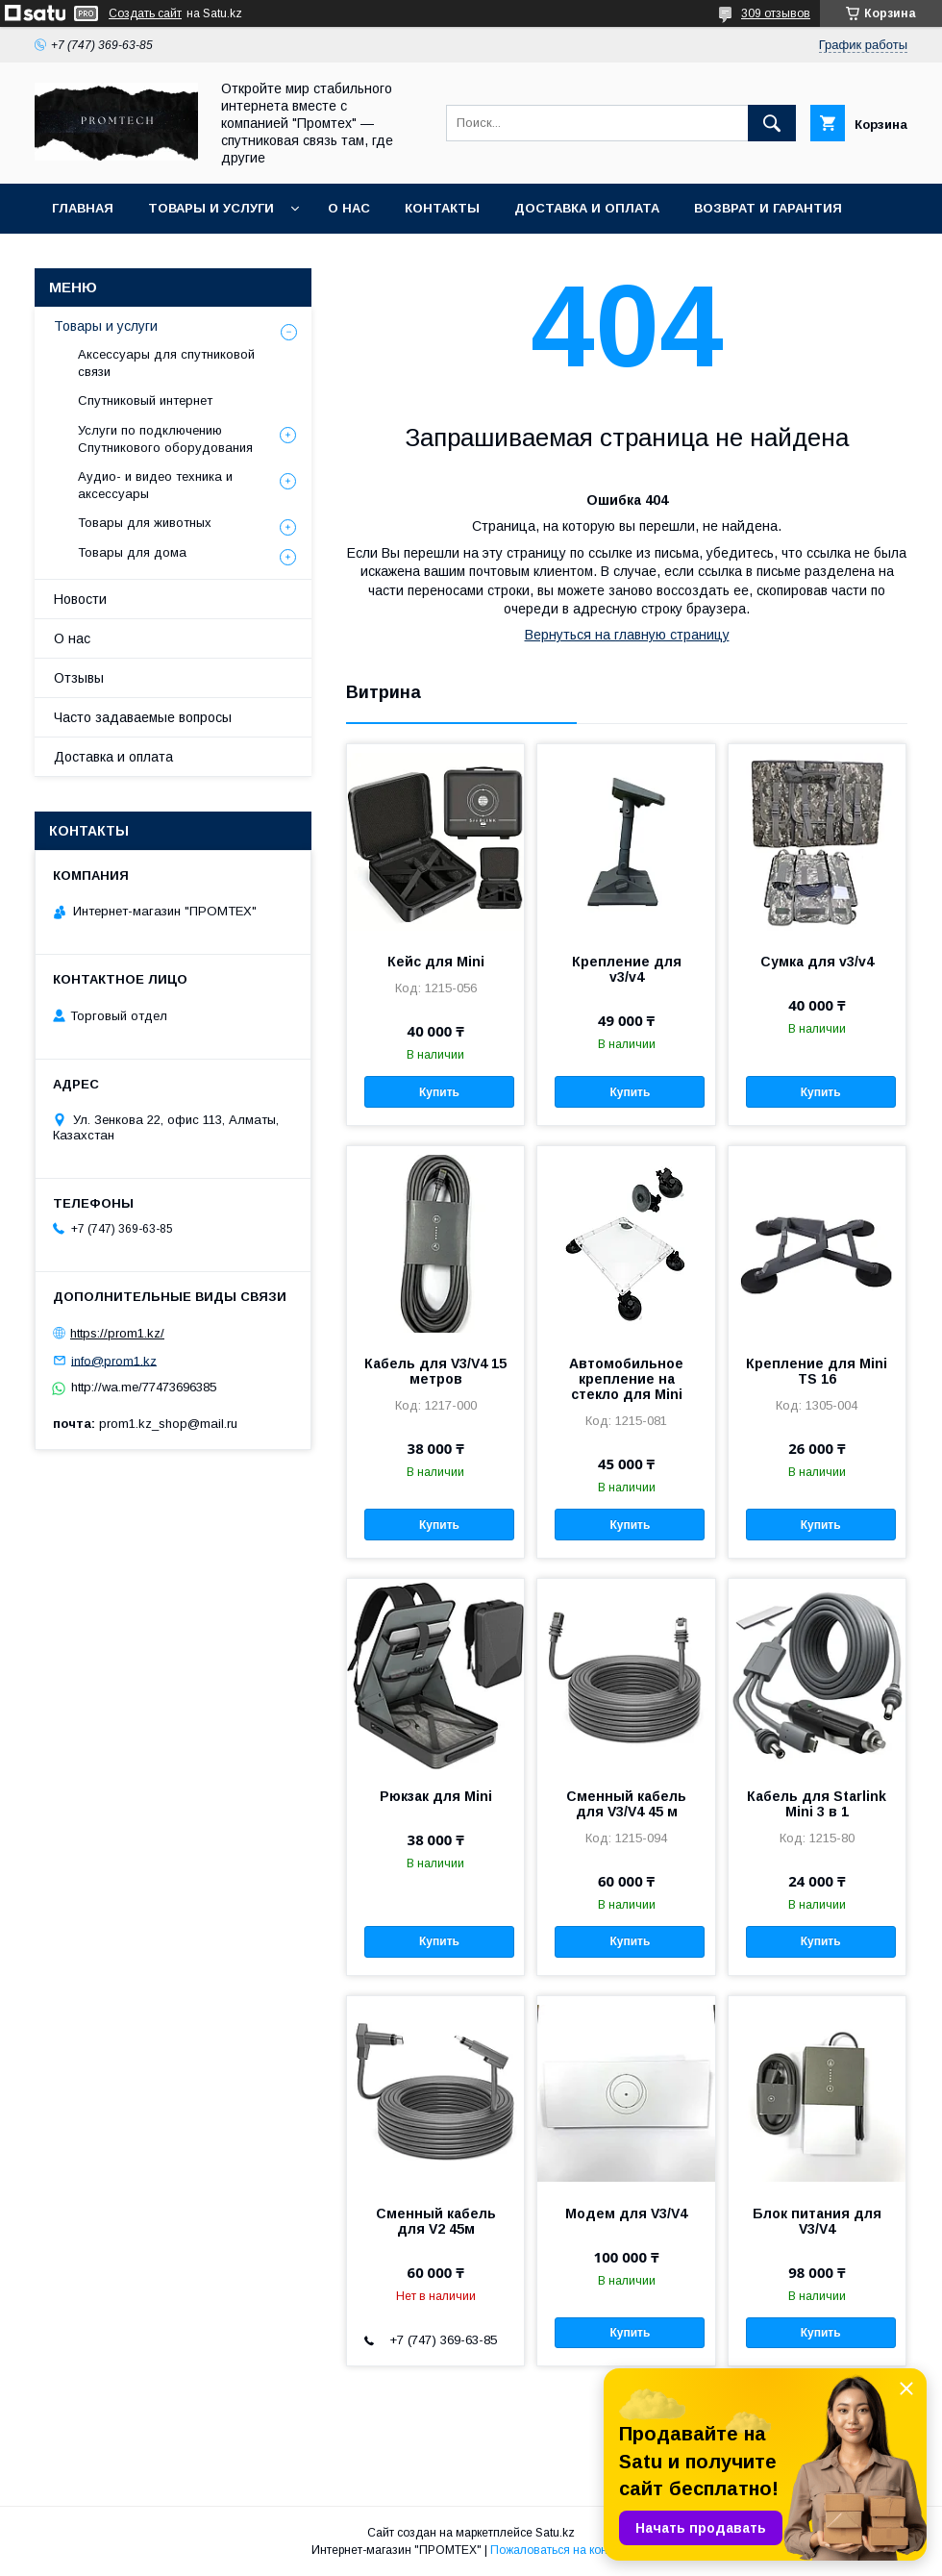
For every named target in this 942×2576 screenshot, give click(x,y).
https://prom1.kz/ (117, 1333)
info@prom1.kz (114, 1360)
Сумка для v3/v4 (817, 961)
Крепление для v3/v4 (627, 969)
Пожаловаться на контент (560, 2550)
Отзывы (79, 678)
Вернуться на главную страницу (627, 634)
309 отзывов (775, 13)
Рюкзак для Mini (436, 1796)
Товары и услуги (211, 208)
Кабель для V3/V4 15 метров (435, 1371)
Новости (80, 599)
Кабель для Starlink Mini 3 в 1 (816, 1803)
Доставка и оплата (586, 208)
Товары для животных (144, 522)
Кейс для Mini (435, 961)
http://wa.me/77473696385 (143, 1387)
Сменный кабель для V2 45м (436, 2221)
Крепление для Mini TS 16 (816, 1371)
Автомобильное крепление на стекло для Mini (626, 1379)
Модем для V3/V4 (626, 2213)
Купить (439, 1092)
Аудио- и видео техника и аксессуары (155, 485)
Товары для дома (132, 552)
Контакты (442, 208)
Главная (82, 208)
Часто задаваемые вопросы (143, 717)
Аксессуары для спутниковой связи (166, 363)
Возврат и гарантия (768, 208)
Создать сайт (145, 13)
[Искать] (772, 123)
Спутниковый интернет (145, 400)
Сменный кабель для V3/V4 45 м (626, 1803)
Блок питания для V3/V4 (817, 2221)
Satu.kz (555, 2532)
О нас (349, 208)
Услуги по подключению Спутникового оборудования (165, 439)
